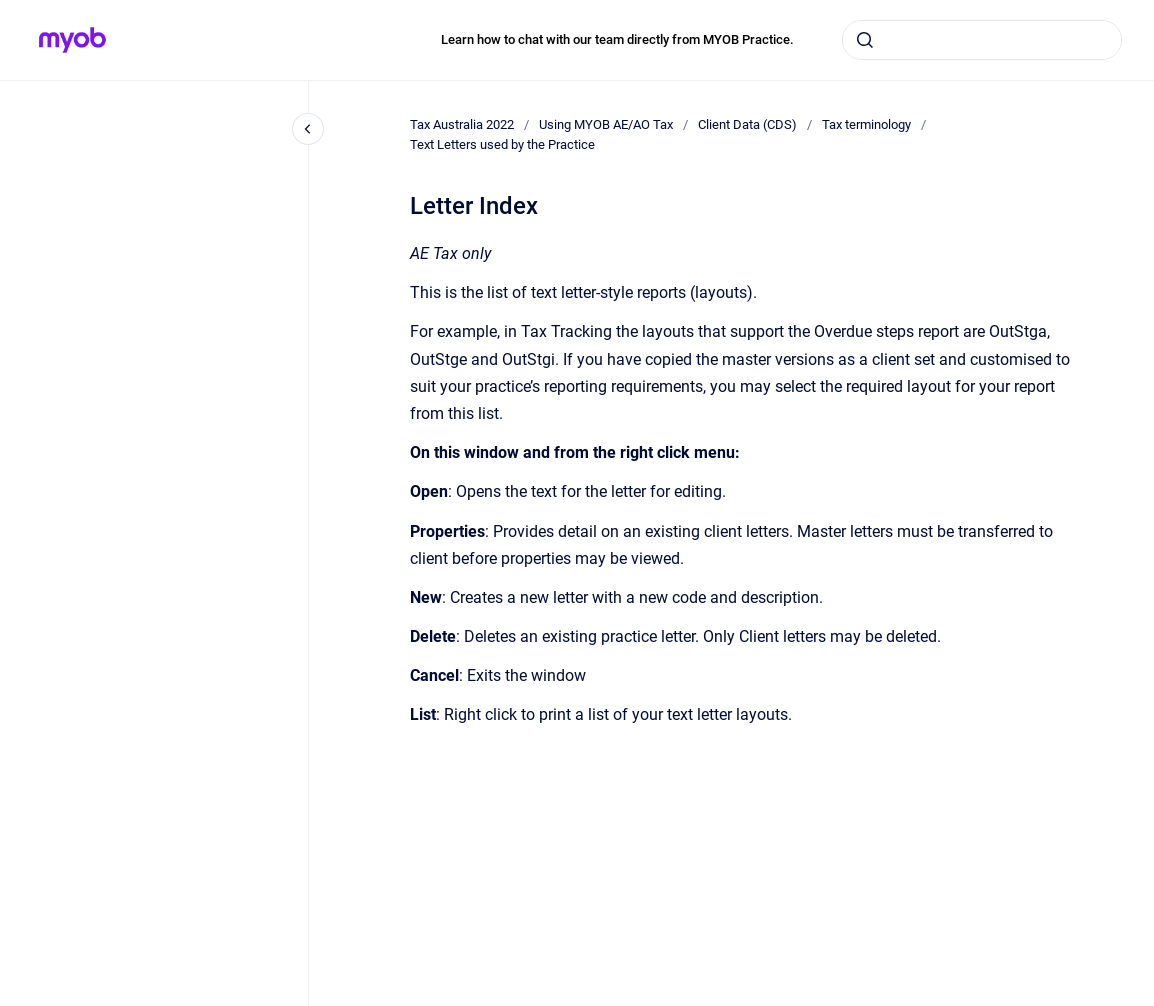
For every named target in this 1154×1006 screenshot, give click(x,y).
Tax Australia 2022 (462, 124)
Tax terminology (866, 124)
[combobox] (982, 40)
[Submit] (865, 40)
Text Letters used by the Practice (502, 144)
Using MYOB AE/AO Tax (606, 124)
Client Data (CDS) (747, 124)
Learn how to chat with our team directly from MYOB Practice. (617, 39)
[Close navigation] (308, 129)
